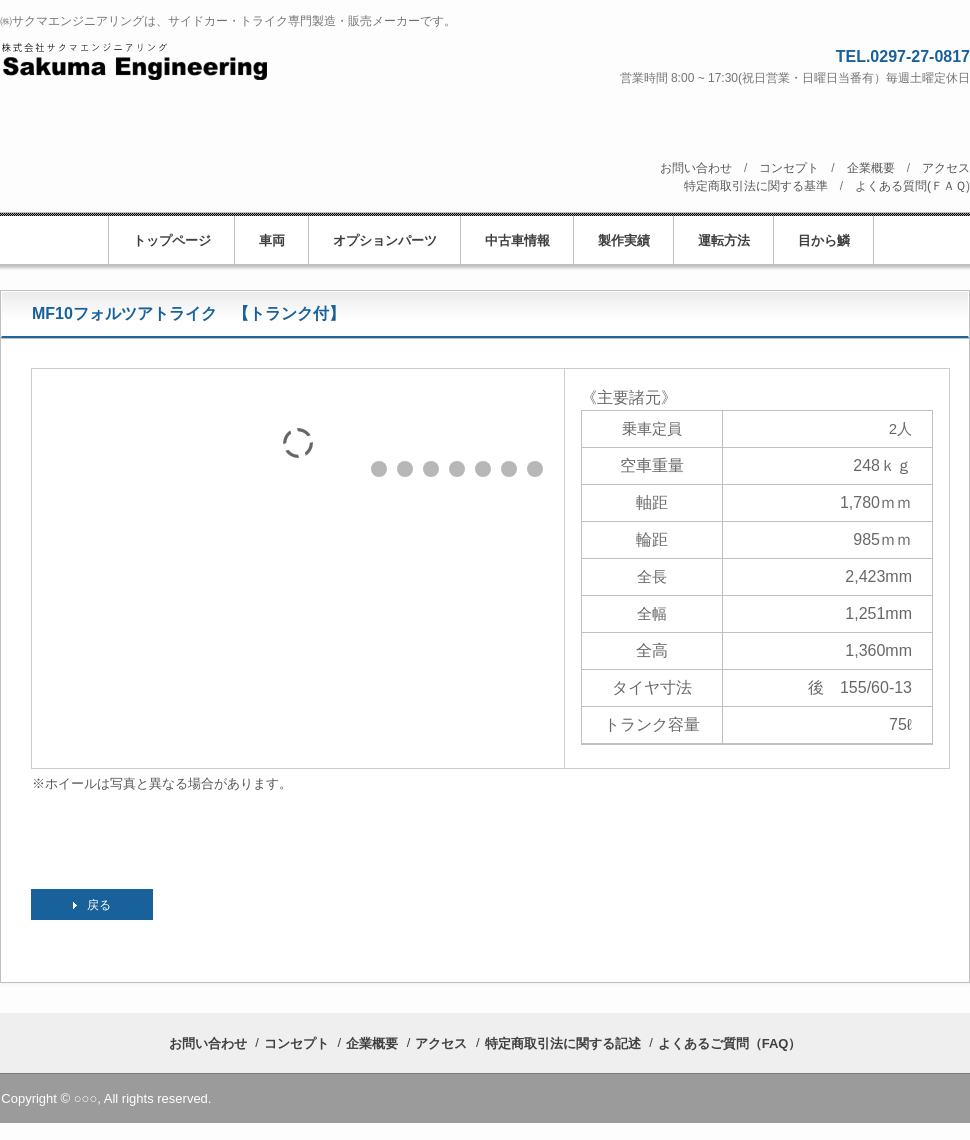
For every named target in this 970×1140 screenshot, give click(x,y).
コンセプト (789, 168)
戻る (99, 905)
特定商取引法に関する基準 (756, 186)
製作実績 (624, 240)
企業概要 (871, 168)
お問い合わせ (696, 168)
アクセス (946, 168)
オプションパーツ (385, 240)
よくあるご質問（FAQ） (730, 1043)
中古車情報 (517, 240)
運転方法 (724, 240)
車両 (272, 240)
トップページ (172, 240)
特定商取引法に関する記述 (563, 1043)
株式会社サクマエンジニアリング (217, 61)
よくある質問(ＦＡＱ (910, 186)
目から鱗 (824, 240)
